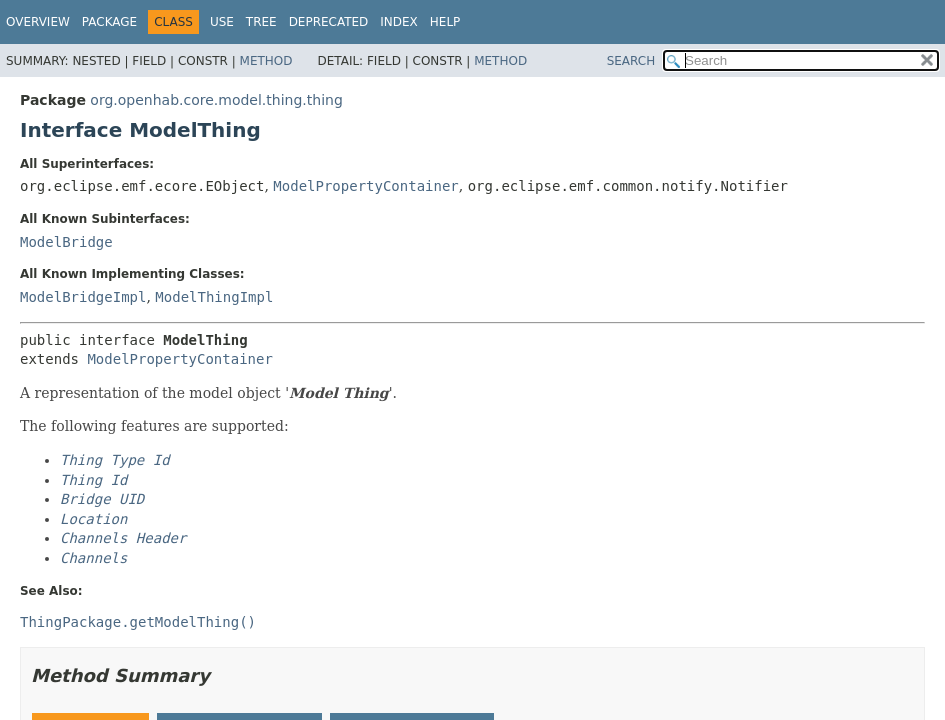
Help (445, 22)
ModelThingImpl (214, 297)
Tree (261, 22)
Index (399, 22)
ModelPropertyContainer (365, 186)
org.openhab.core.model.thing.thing (216, 100)
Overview (38, 22)
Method (266, 61)
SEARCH (631, 61)
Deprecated (329, 22)
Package (109, 22)
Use (222, 22)
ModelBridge (66, 242)
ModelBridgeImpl (83, 297)
